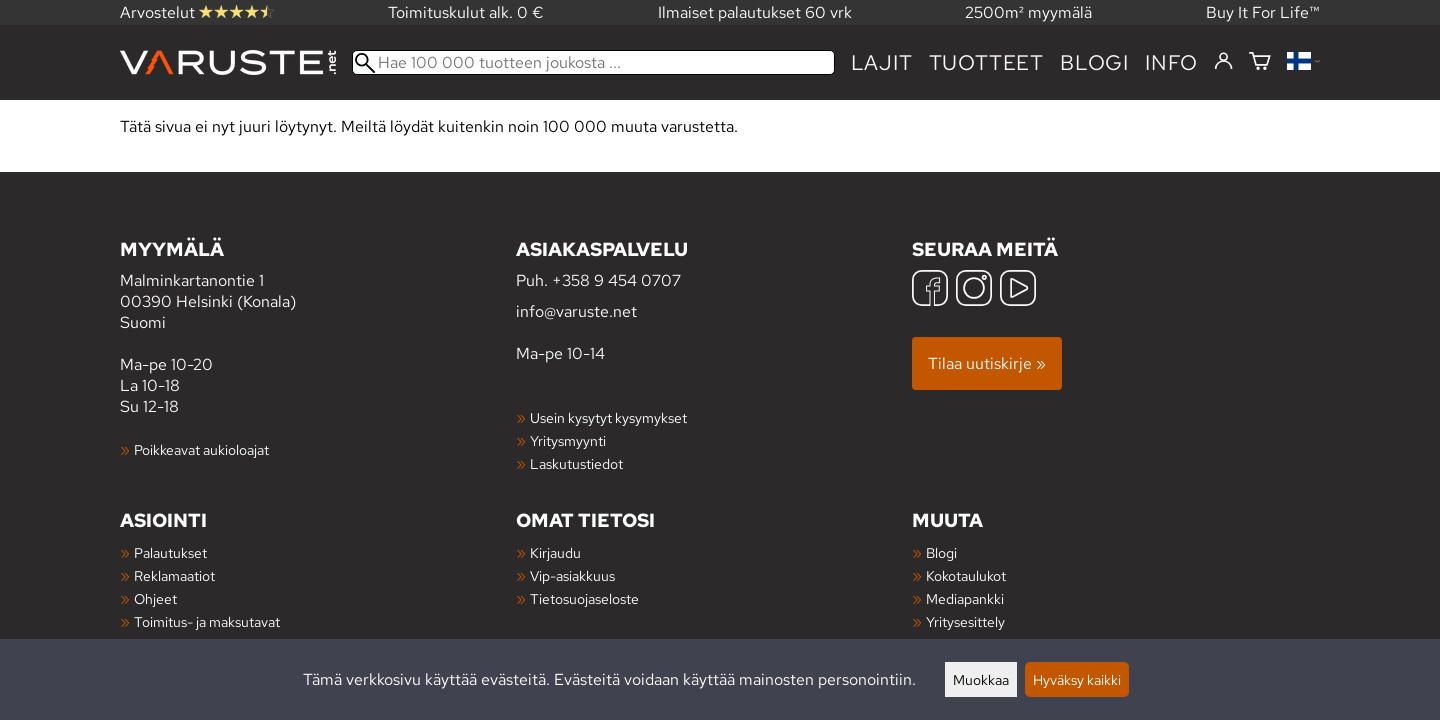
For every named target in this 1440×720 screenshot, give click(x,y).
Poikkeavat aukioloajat (201, 449)
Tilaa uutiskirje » (987, 363)
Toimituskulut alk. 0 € (466, 12)
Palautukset (170, 552)
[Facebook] (930, 290)
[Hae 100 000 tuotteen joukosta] (593, 62)
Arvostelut (197, 12)
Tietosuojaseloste (584, 598)
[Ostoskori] (1260, 62)
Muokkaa (981, 679)
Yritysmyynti (568, 440)
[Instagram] (974, 290)
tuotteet (986, 62)
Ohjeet (155, 598)
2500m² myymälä (1028, 12)
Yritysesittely (965, 621)
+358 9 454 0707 (616, 280)
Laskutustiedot (576, 463)
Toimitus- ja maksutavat (207, 621)
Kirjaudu (555, 552)
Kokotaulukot (966, 575)
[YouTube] (1018, 290)
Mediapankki (965, 598)
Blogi (941, 552)
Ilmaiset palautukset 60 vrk (755, 12)
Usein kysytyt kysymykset (608, 417)
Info (1171, 62)
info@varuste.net (576, 311)
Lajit (882, 62)
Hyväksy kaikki (1077, 679)
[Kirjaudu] (1223, 62)
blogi (1094, 62)
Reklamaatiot (174, 575)
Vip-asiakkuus (572, 575)
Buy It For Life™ (1263, 12)
